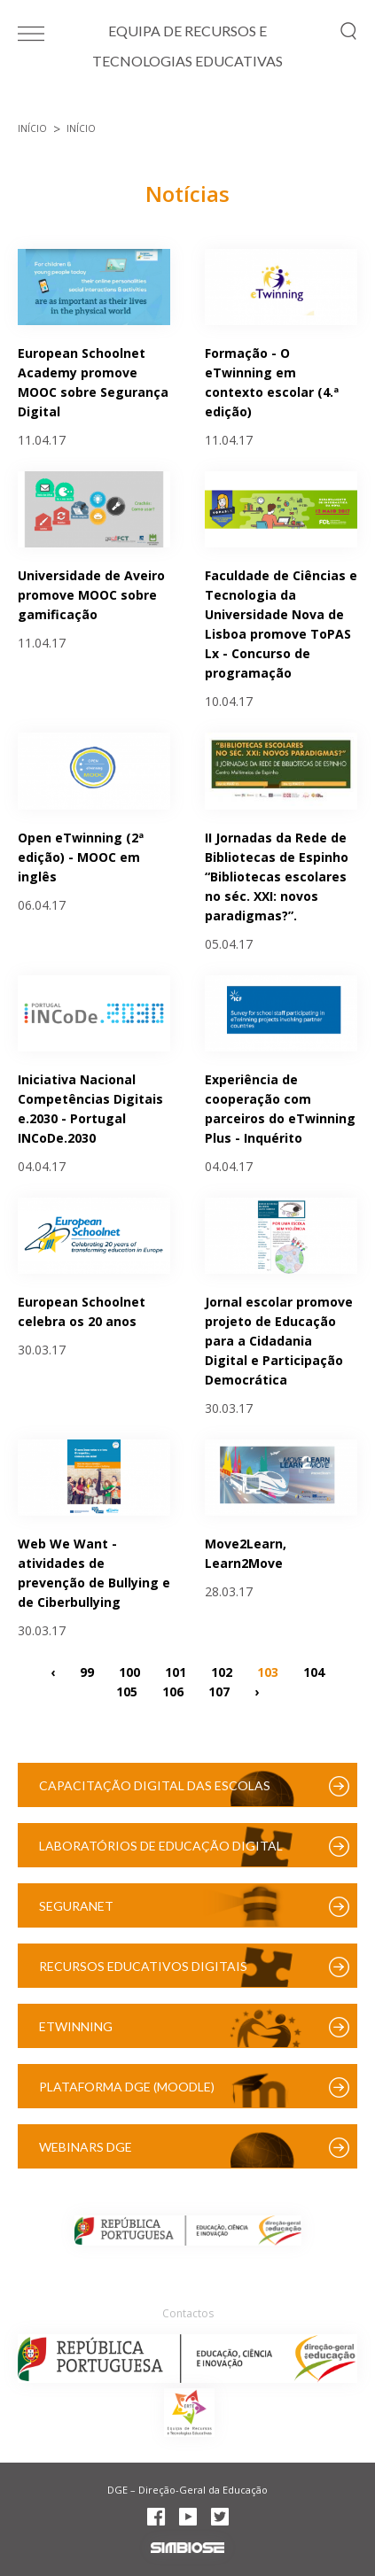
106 (173, 1690)
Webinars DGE (85, 2146)
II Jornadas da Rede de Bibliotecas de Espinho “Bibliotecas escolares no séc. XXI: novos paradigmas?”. (276, 876)
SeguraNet (76, 1905)
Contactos (188, 2313)
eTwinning (76, 2026)
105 (126, 1690)
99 (87, 1671)
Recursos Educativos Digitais (143, 1966)
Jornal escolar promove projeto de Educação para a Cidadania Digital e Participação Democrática (279, 1340)
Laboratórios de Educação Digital (161, 1845)
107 (219, 1690)
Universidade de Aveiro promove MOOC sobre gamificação (91, 595)
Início (32, 128)
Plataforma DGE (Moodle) (127, 2086)
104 (313, 1671)
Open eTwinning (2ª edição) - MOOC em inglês (81, 857)
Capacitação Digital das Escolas (154, 1785)
